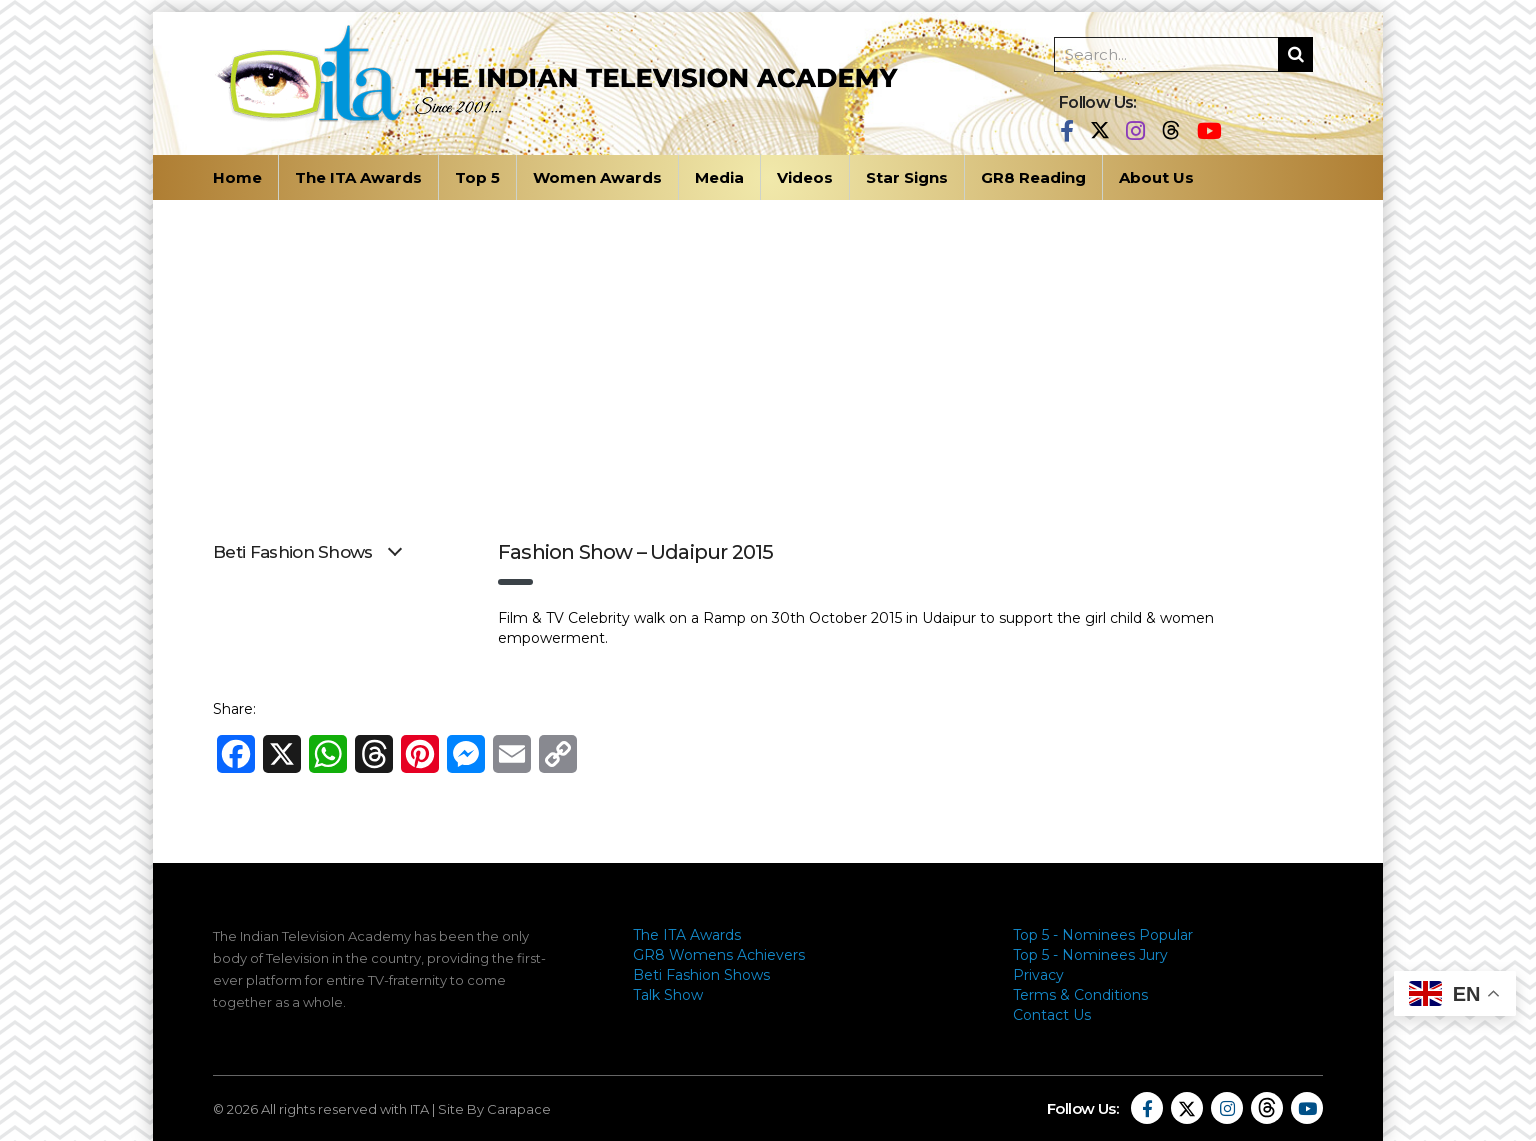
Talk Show (668, 995)
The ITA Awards (358, 177)
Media (719, 177)
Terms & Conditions (1080, 995)
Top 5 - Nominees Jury (1090, 955)
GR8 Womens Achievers (719, 955)
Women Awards (597, 177)
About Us (1156, 177)
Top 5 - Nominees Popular (1103, 935)
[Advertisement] (768, 350)
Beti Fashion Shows (701, 975)
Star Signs (907, 177)
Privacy (1038, 975)
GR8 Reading (1033, 177)
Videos (805, 177)
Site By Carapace (494, 1109)
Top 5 (477, 177)
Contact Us (1052, 1015)
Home (237, 177)
